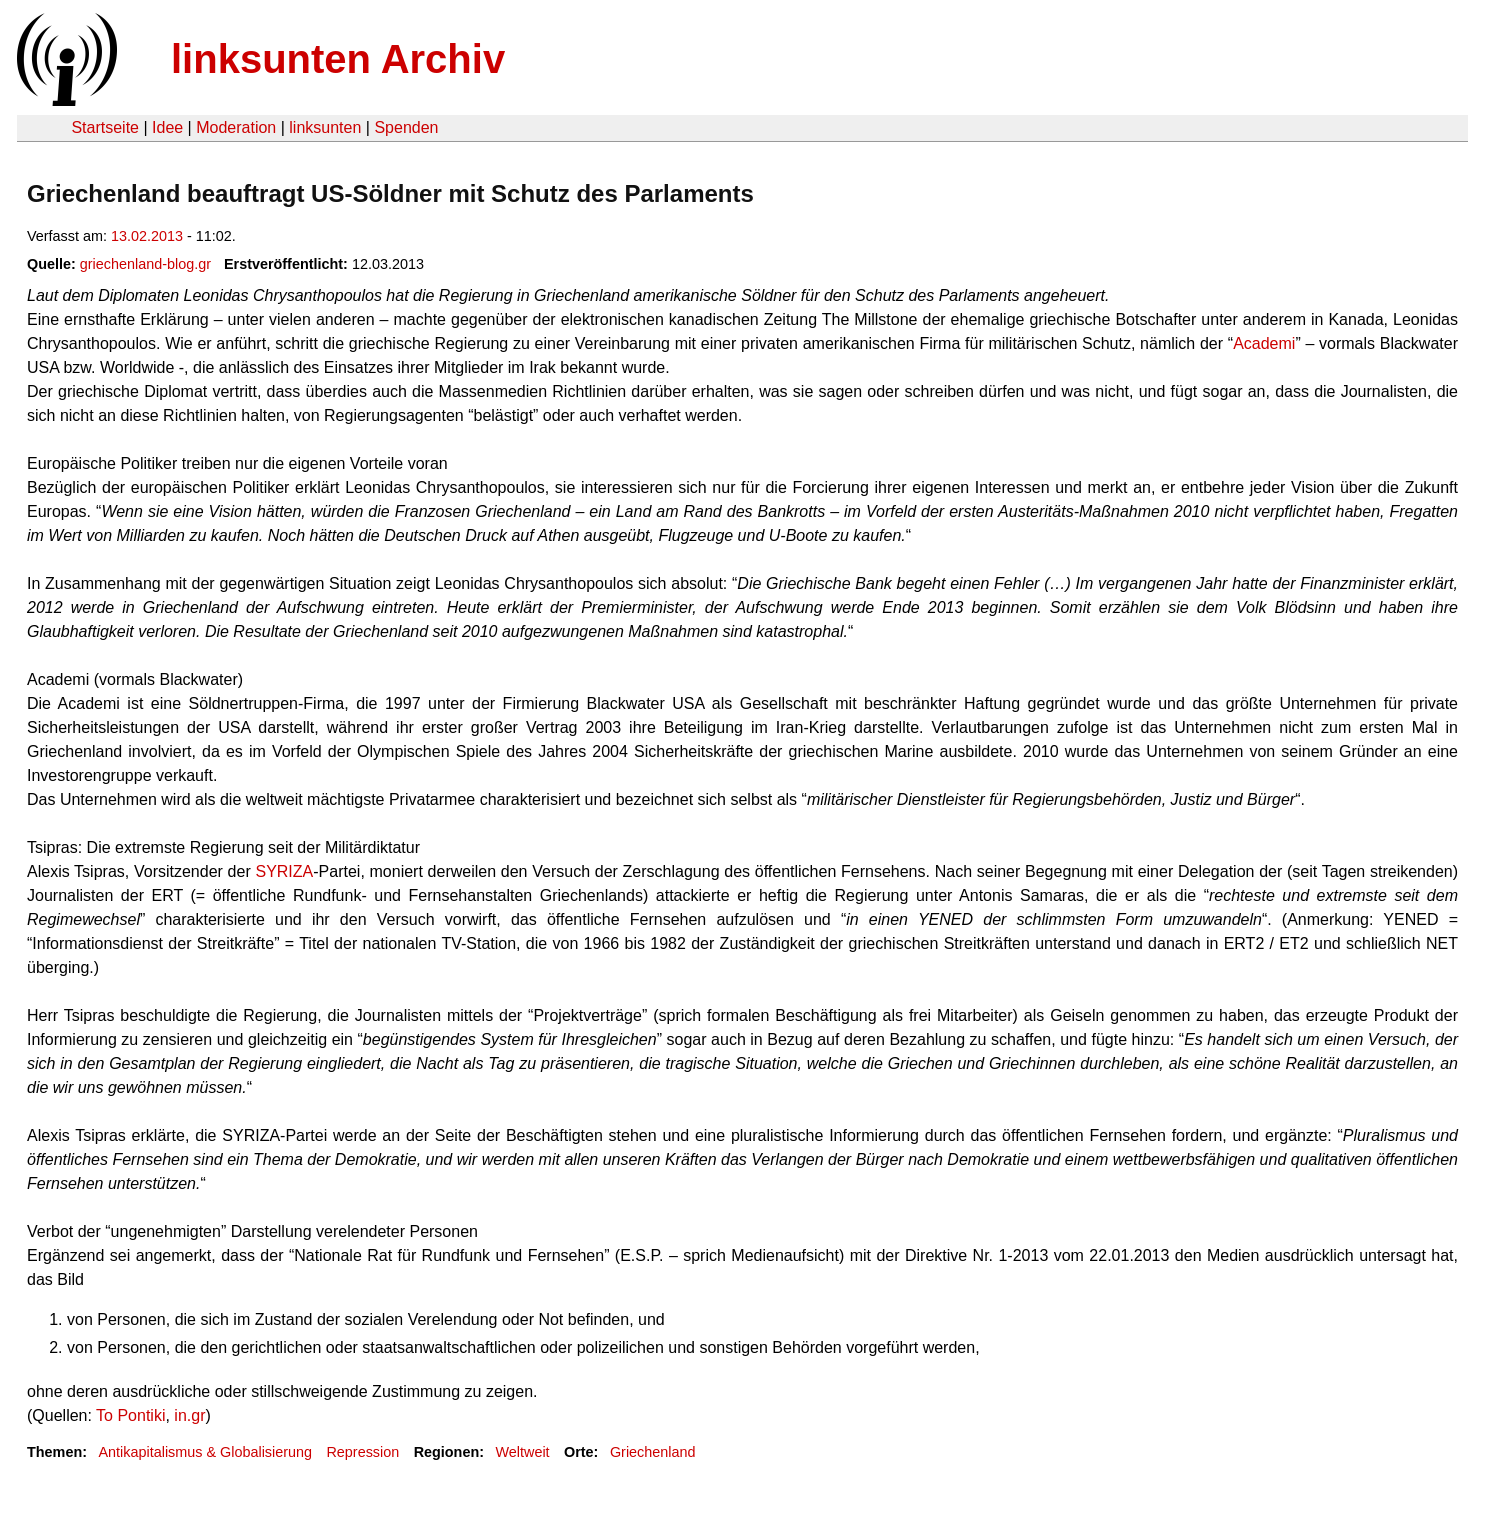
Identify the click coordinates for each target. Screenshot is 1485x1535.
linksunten (325, 127)
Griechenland (653, 1452)
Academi (1264, 343)
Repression (362, 1452)
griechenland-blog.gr (145, 264)
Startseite (105, 127)
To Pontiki (130, 1415)
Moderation (236, 127)
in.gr (189, 1415)
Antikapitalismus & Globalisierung (205, 1452)
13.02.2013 (147, 236)
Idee (167, 127)
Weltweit (523, 1452)
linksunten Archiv (338, 59)
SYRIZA (284, 871)
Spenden (406, 127)
